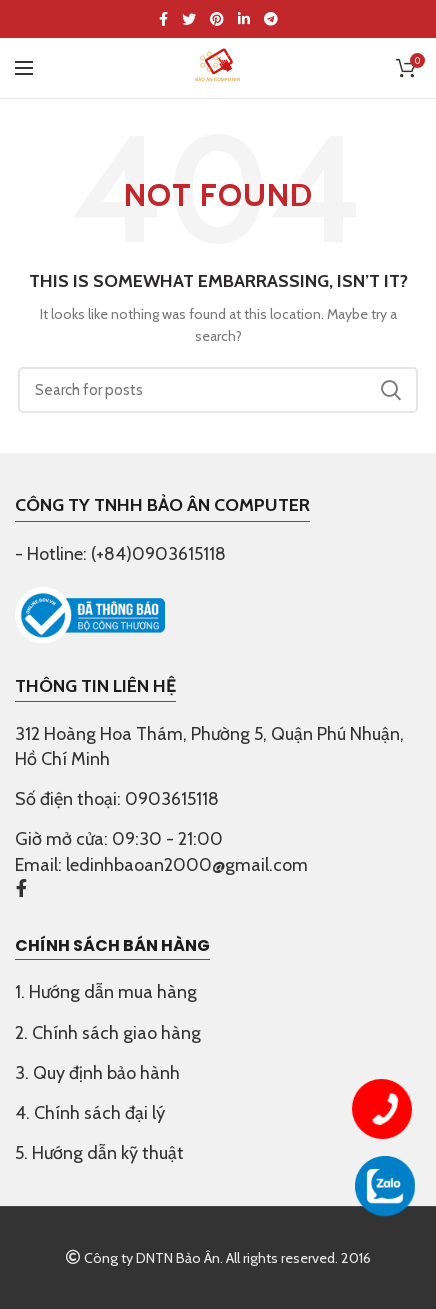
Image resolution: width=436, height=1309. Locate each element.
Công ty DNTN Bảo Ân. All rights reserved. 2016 (218, 1258)
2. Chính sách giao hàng (108, 1033)
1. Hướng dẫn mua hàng (106, 992)
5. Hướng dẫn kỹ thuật (99, 1153)
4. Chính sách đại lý (90, 1113)
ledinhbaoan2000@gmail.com (187, 865)
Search (391, 390)
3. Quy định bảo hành (97, 1073)
